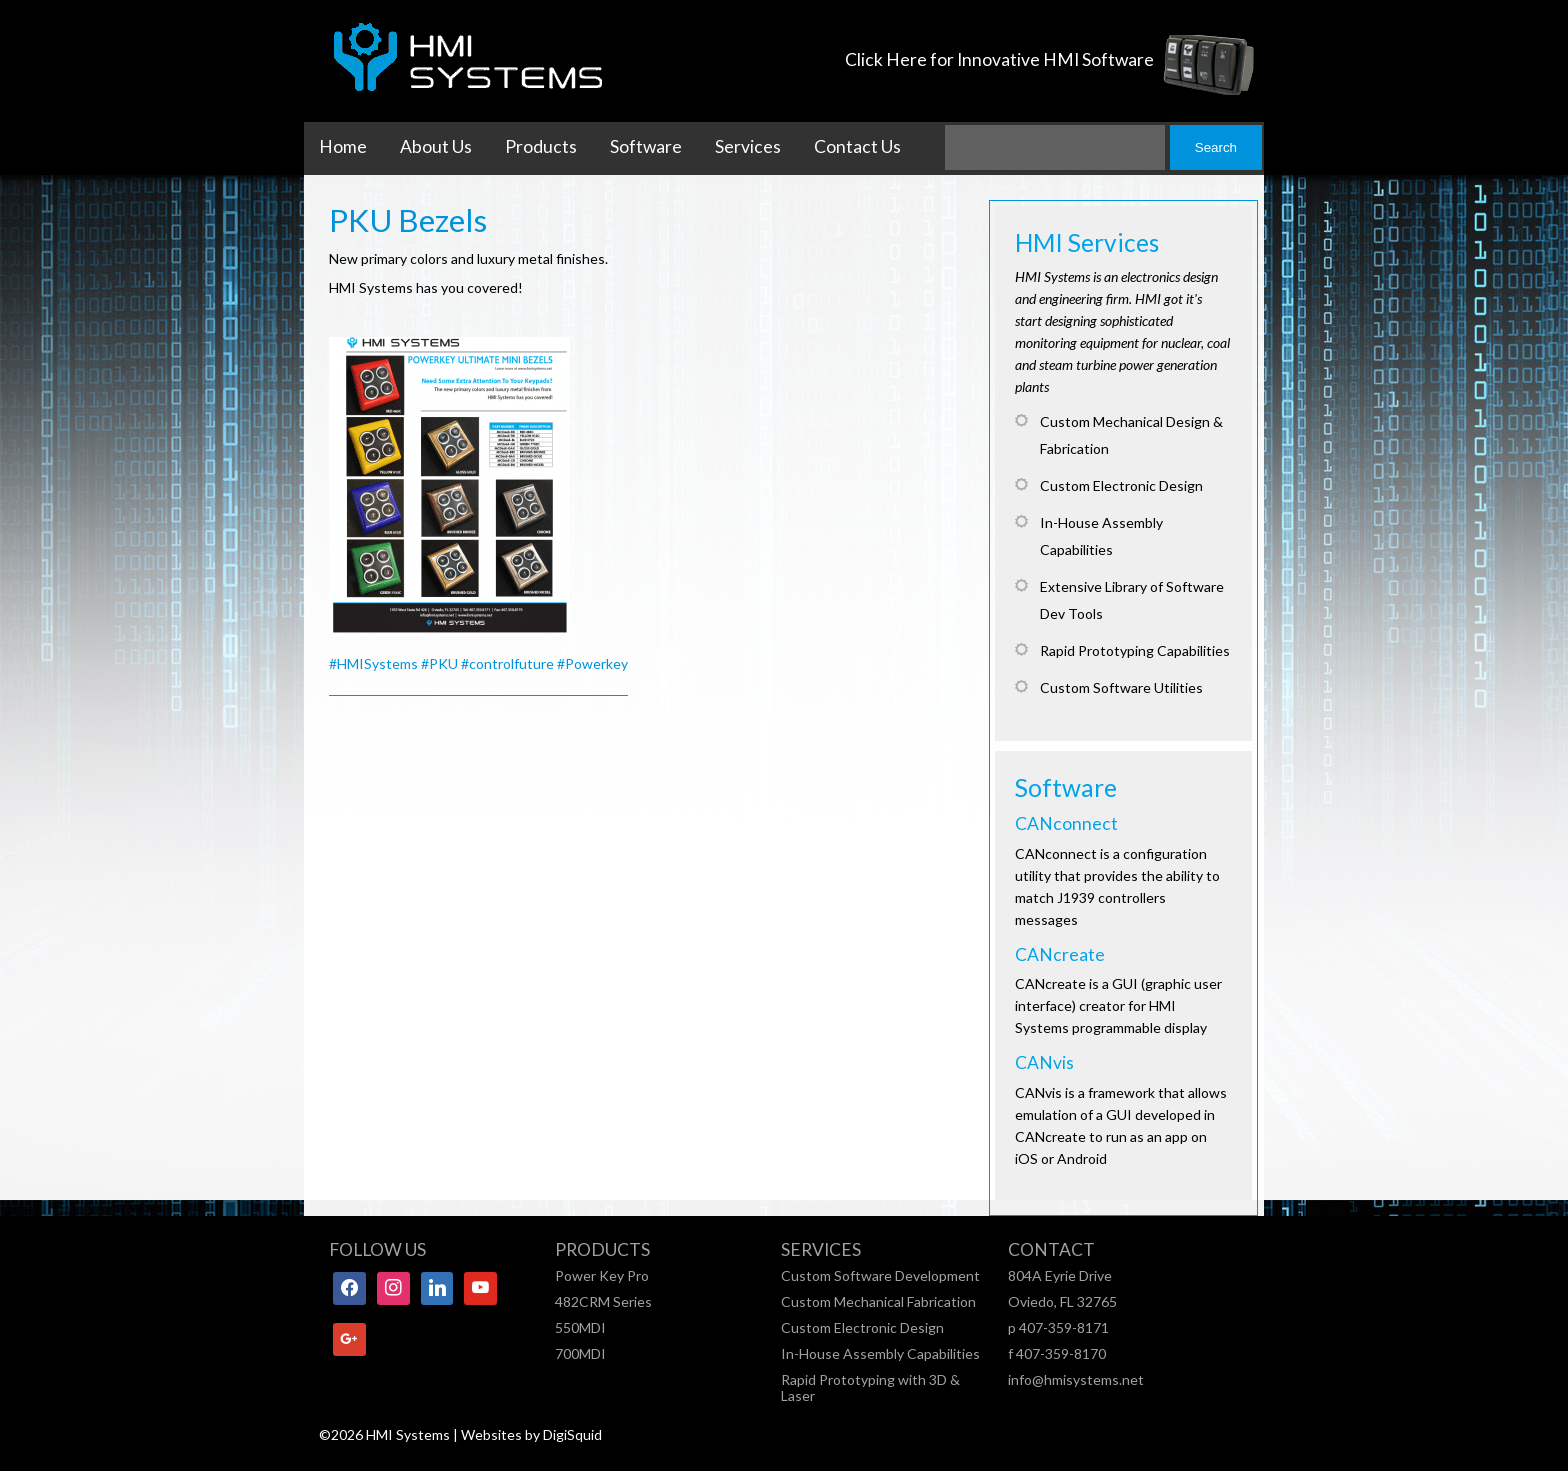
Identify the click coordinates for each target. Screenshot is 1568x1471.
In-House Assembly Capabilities (880, 1353)
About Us (436, 146)
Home (343, 146)
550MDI (580, 1327)
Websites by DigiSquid (531, 1434)
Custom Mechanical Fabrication (878, 1301)
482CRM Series (603, 1301)
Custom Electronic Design (862, 1327)
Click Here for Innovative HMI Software (999, 59)
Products (541, 146)
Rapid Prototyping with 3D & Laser (870, 1387)
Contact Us (857, 146)
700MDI (580, 1353)
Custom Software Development (880, 1275)
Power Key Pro (602, 1275)
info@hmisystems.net (1076, 1379)
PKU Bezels (408, 220)
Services (748, 146)
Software (646, 146)
